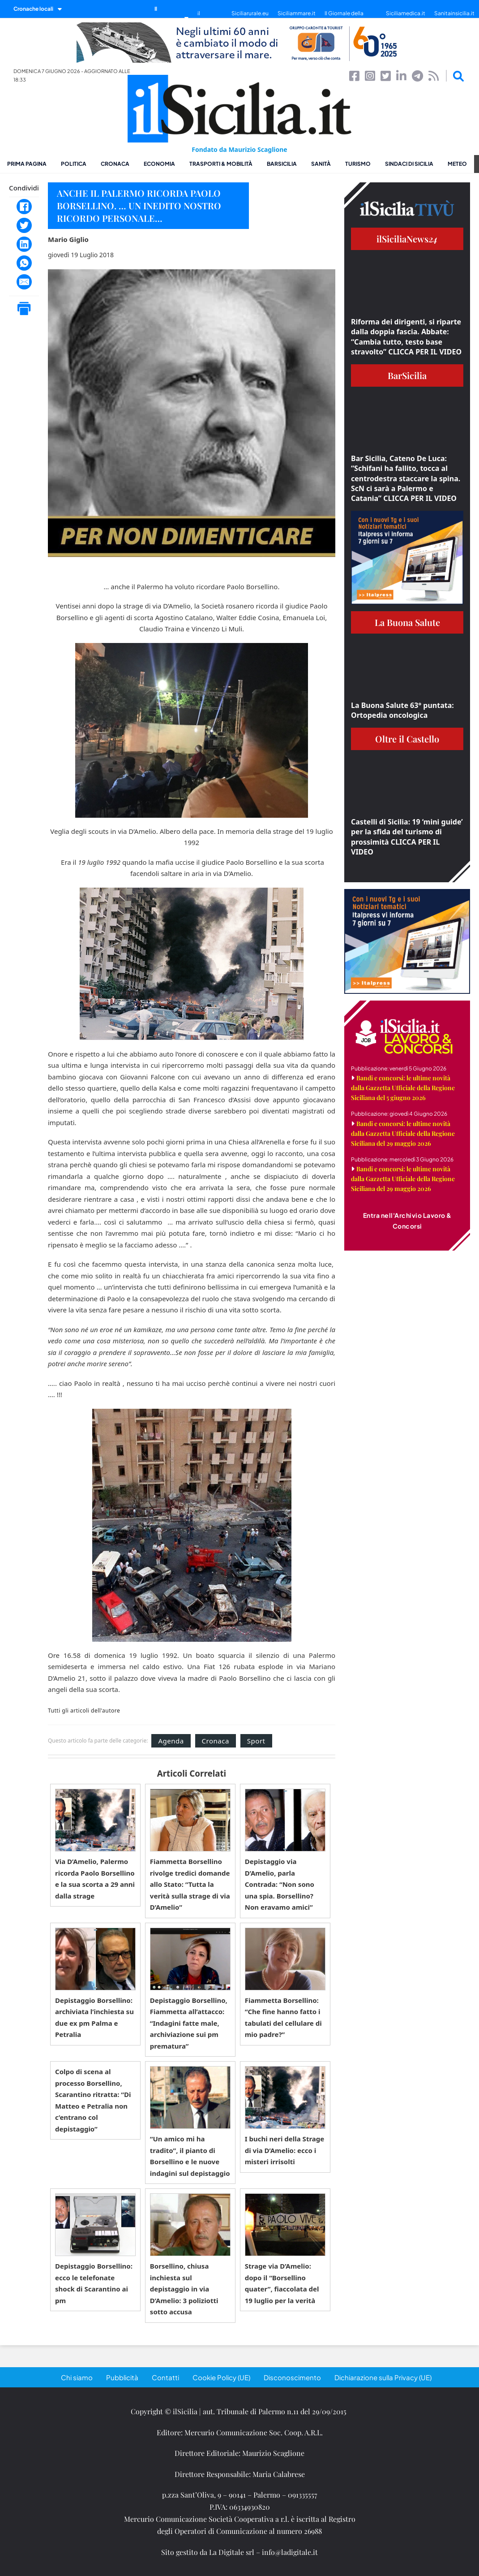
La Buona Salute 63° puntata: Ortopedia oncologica (402, 710)
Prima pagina (27, 163)
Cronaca (115, 163)
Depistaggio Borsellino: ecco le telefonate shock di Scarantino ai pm (94, 2283)
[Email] (24, 281)
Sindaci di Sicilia (409, 163)
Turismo (358, 163)
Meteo (457, 163)
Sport (256, 1740)
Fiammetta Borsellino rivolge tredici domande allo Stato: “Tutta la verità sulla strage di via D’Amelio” (190, 1884)
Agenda (171, 1740)
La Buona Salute (407, 622)
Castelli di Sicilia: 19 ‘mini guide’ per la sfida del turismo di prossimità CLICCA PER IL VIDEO (407, 837)
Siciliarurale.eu (250, 13)
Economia (159, 163)
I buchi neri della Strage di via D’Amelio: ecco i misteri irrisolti (285, 2150)
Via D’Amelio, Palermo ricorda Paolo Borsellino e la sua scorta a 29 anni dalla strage (95, 1878)
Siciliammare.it (297, 13)
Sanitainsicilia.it (454, 13)
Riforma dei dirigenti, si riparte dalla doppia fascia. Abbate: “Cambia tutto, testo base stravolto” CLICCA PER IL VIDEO (406, 337)
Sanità (321, 163)
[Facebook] (24, 206)
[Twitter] (24, 225)
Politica (73, 163)
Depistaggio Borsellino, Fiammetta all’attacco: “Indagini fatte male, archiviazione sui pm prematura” (188, 2023)
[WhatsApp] (24, 263)
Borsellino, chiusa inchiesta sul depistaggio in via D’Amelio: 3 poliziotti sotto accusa (184, 2288)
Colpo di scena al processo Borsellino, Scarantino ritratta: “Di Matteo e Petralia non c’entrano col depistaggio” (93, 2100)
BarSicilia (282, 163)
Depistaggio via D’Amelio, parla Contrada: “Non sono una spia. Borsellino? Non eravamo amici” (279, 1884)
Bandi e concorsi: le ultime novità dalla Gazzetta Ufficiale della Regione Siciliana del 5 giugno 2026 (403, 1088)
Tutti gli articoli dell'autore (84, 1710)
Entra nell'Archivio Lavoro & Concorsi (407, 1220)
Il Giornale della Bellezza (344, 18)
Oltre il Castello (407, 739)
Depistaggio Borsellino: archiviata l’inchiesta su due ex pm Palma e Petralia (94, 2017)
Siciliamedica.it (405, 13)
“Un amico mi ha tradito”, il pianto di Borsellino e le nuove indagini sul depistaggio (190, 2156)
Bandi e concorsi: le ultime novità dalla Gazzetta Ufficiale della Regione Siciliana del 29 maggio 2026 (403, 1133)
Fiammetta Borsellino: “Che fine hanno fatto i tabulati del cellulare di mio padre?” (283, 2017)
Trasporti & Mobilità (220, 163)
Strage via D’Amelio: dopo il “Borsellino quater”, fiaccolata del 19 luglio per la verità (282, 2283)
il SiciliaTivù (209, 18)
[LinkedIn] (24, 244)
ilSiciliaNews (407, 239)
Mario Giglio (68, 239)
